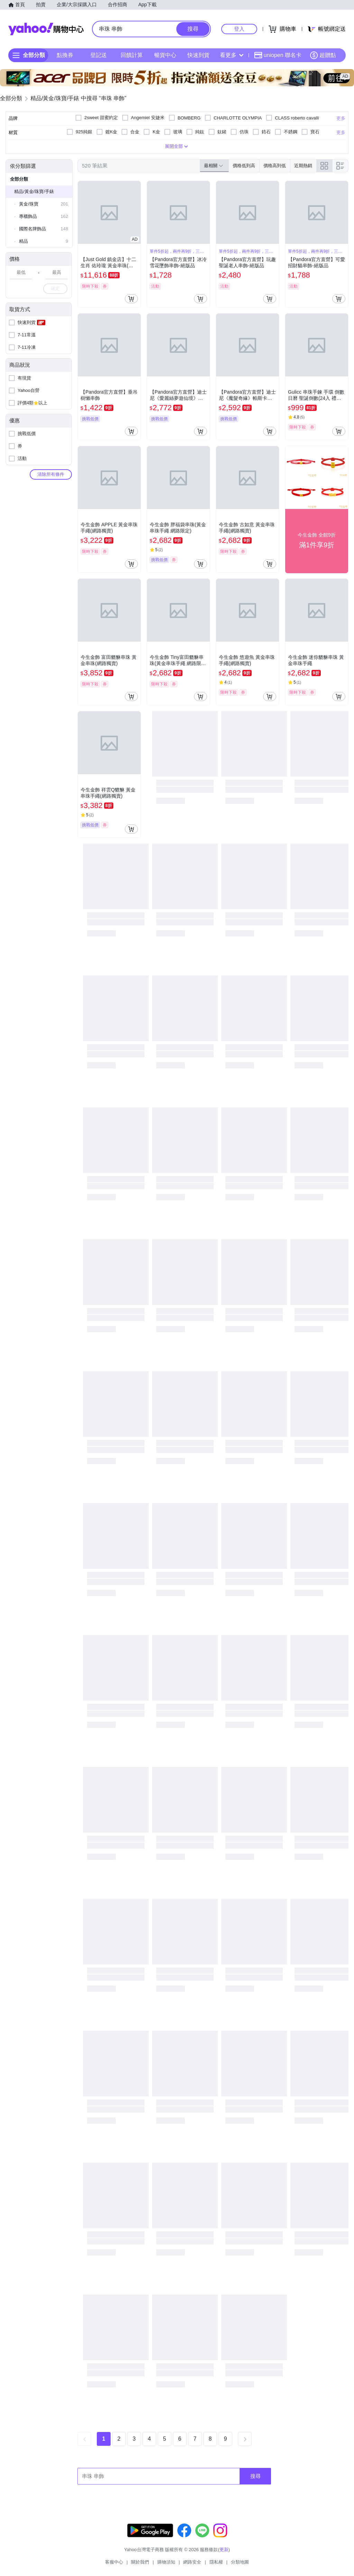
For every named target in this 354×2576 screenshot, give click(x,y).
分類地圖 (240, 2562)
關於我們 (140, 2562)
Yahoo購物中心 (46, 29)
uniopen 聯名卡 (277, 55)
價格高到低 (274, 165)
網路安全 (192, 2562)
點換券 (65, 55)
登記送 (98, 55)
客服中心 (114, 2562)
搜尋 (255, 2476)
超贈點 (323, 55)
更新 (224, 2549)
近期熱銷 (303, 165)
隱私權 (216, 2562)
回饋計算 (132, 55)
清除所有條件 (50, 474)
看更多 (231, 55)
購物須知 (166, 2562)
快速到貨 (198, 55)
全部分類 (19, 179)
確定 (55, 288)
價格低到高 (244, 165)
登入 (239, 29)
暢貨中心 (165, 55)
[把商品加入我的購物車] (131, 298)
